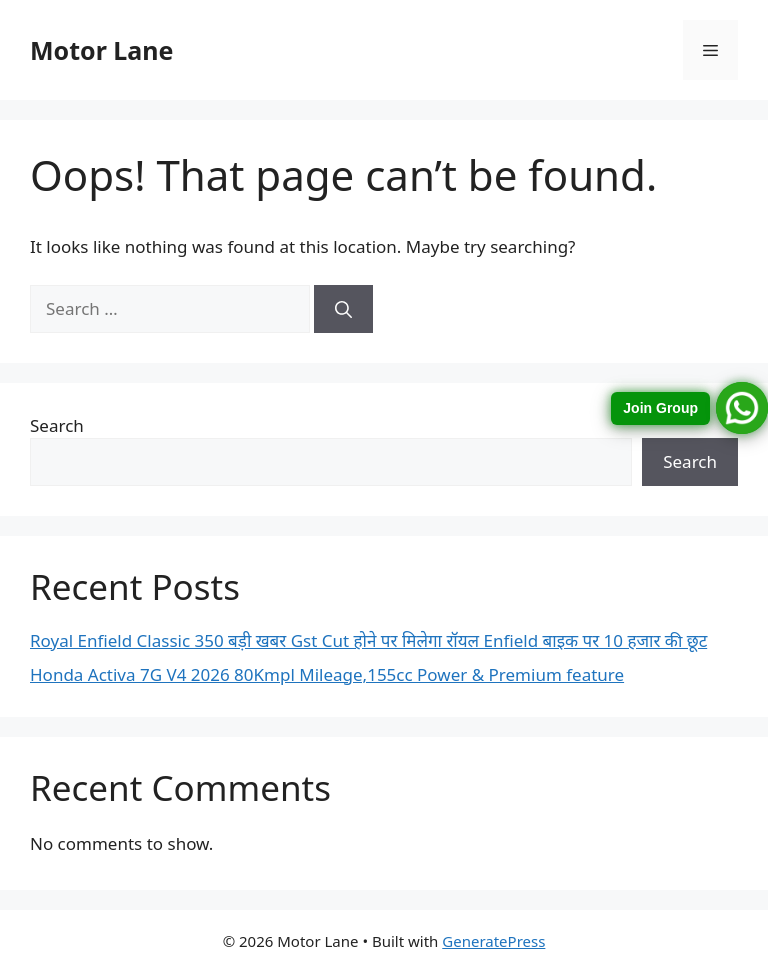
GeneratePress (493, 941)
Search (57, 425)
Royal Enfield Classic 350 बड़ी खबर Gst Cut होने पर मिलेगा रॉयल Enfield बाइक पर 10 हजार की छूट (368, 640)
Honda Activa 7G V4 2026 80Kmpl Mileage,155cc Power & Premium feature (327, 674)
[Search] (343, 309)
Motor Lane (101, 50)
